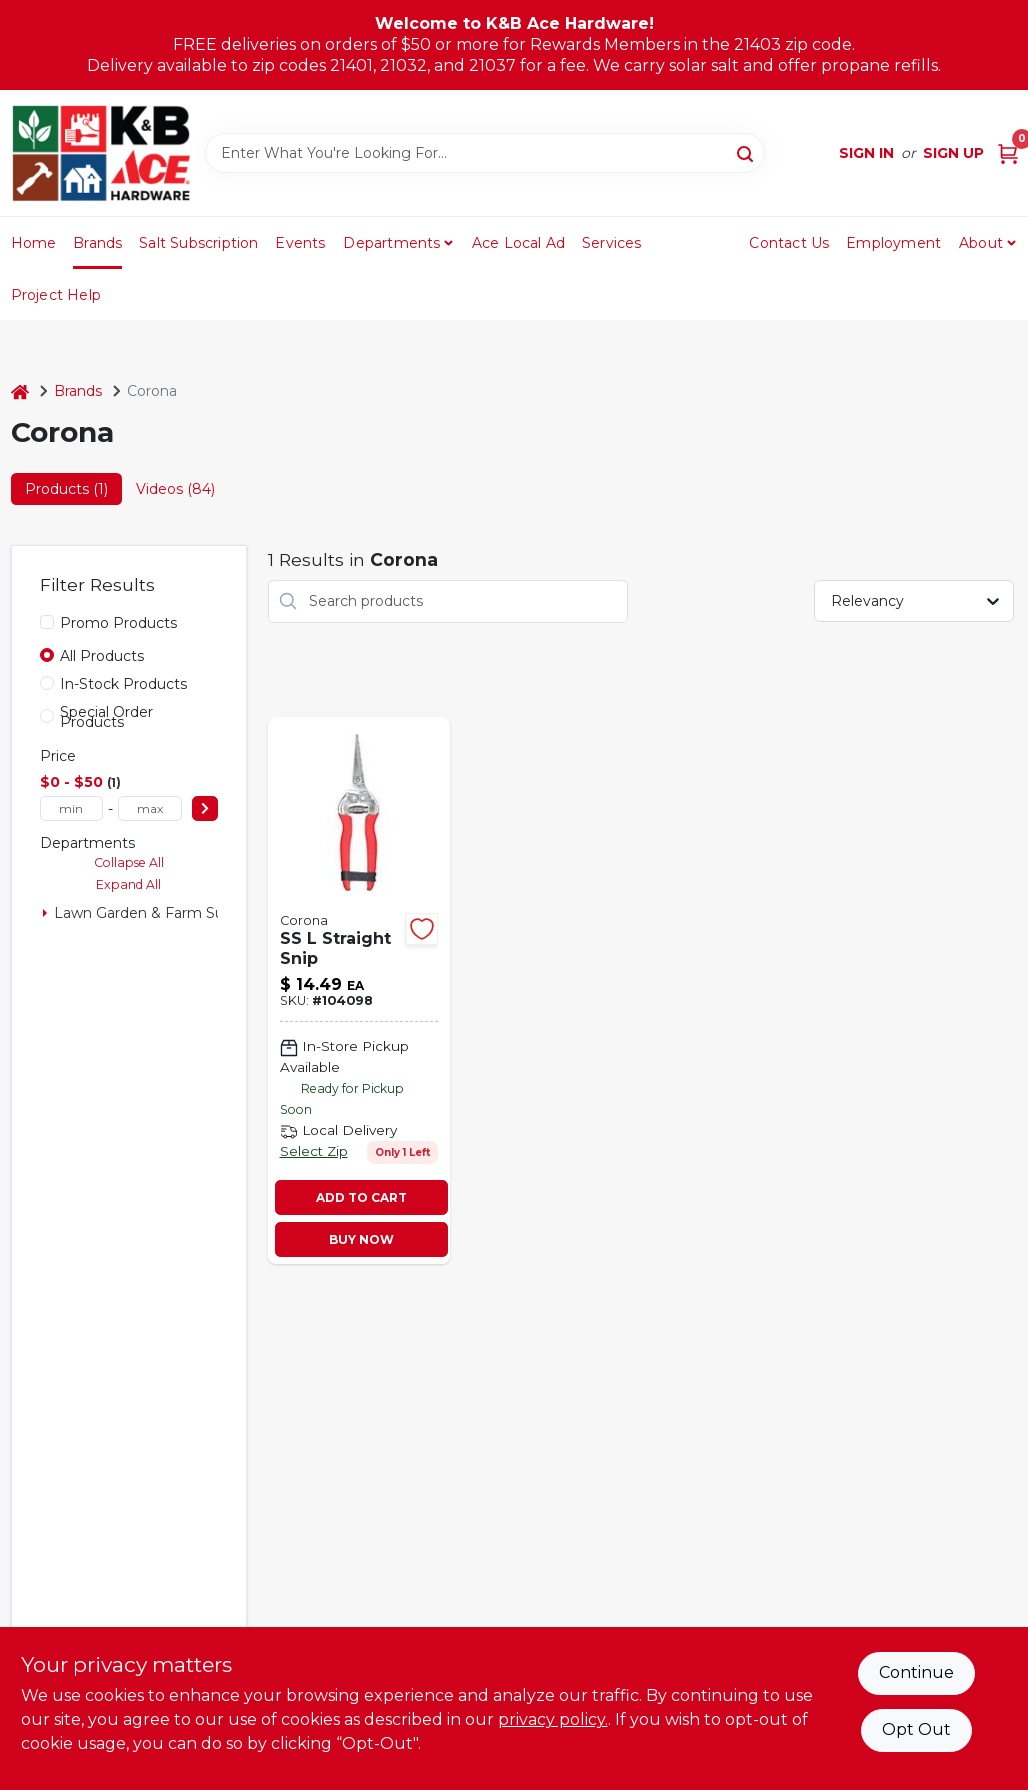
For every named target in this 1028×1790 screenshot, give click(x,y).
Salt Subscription (198, 243)
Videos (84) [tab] (175, 489)
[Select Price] (205, 808)
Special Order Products (106, 717)
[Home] (20, 391)
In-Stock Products (123, 684)
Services (612, 243)
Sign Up (953, 153)
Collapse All (129, 862)
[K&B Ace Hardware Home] (101, 153)
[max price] (150, 808)
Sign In (866, 153)
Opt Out (916, 1729)
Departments (391, 243)
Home (34, 243)
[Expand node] (45, 913)
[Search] (746, 152)
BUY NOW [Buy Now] (361, 1239)
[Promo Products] (47, 622)
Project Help (56, 295)
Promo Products (118, 623)
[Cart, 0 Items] (1008, 153)
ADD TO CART (361, 1197)
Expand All (128, 884)
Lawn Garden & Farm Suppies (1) (167, 913)
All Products (102, 656)
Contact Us (789, 243)
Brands (97, 243)
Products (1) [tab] (66, 489)
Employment (893, 243)
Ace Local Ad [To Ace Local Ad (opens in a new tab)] (518, 243)
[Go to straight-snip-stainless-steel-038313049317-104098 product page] (359, 991)
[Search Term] (485, 153)
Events (300, 243)
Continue (916, 1672)
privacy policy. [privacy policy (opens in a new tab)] (553, 1719)
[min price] (72, 808)
